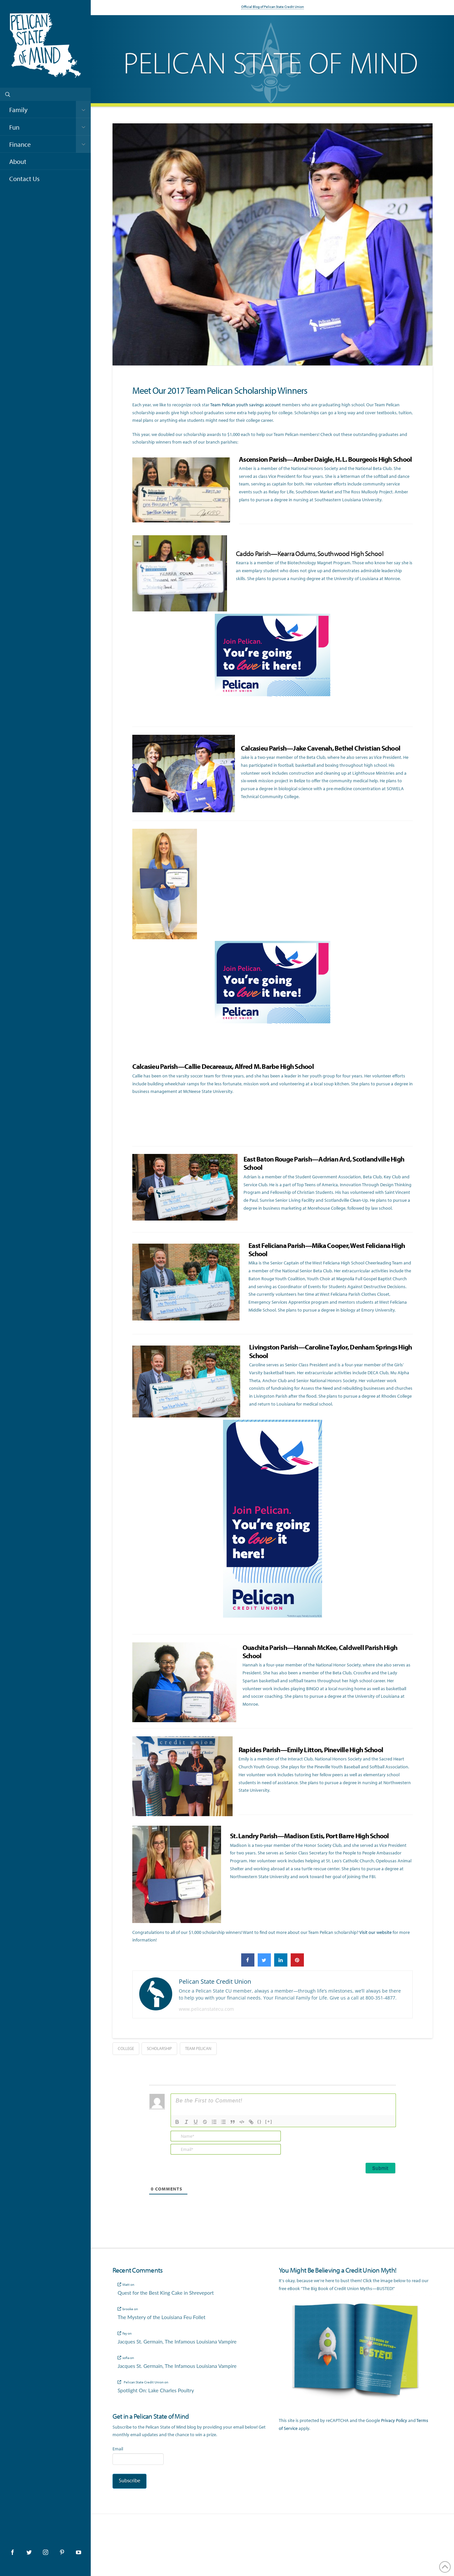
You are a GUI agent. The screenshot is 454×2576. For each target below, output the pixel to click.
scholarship (159, 2048)
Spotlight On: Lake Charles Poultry (155, 2390)
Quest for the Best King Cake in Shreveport (165, 2293)
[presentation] (351, 2143)
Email (118, 2449)
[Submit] (380, 2168)
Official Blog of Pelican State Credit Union (272, 6)
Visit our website (375, 1932)
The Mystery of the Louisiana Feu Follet (161, 2317)
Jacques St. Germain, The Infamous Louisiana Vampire (176, 2341)
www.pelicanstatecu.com (206, 2009)
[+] (269, 2121)
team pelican (198, 2048)
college (126, 2048)
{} (259, 2121)
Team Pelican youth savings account (245, 405)
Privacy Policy (394, 2420)
